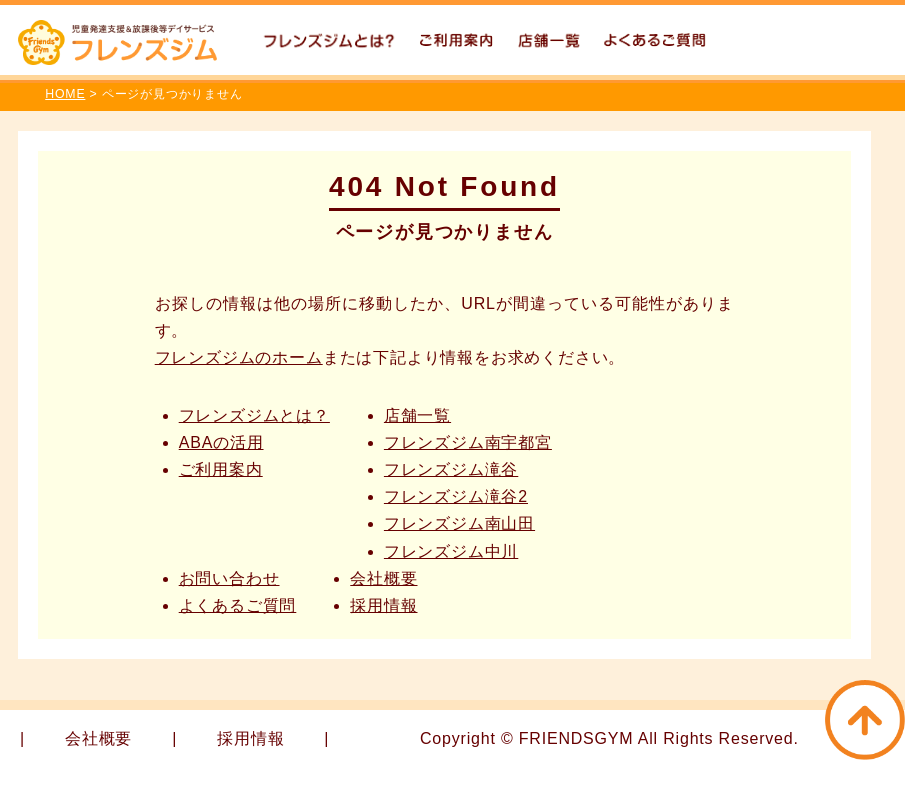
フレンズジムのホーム (239, 357)
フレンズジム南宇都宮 (468, 442)
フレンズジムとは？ (254, 415)
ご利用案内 (221, 469)
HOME (65, 94)
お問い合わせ (229, 578)
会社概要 (383, 578)
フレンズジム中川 (451, 551)
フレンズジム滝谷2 (456, 496)
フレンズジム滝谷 (451, 469)
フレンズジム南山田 (459, 523)
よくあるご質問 (238, 605)
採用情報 (383, 605)
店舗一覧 (417, 415)
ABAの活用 (221, 442)
